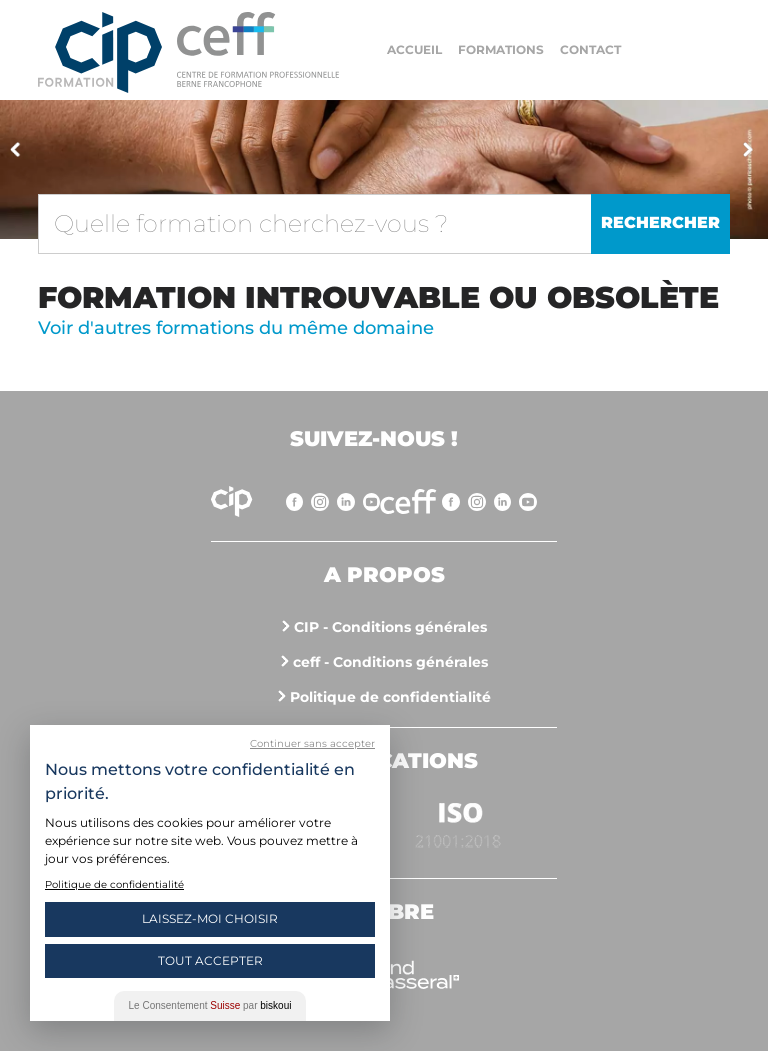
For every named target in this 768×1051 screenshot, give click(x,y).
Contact (590, 49)
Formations (501, 49)
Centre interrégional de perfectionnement (100, 52)
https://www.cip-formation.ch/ (258, 49)
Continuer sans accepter (312, 743)
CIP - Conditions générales (390, 627)
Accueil (414, 49)
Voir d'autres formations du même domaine (236, 328)
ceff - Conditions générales (390, 662)
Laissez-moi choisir (210, 918)
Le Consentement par (210, 1005)
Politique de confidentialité (390, 697)
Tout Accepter (210, 960)
